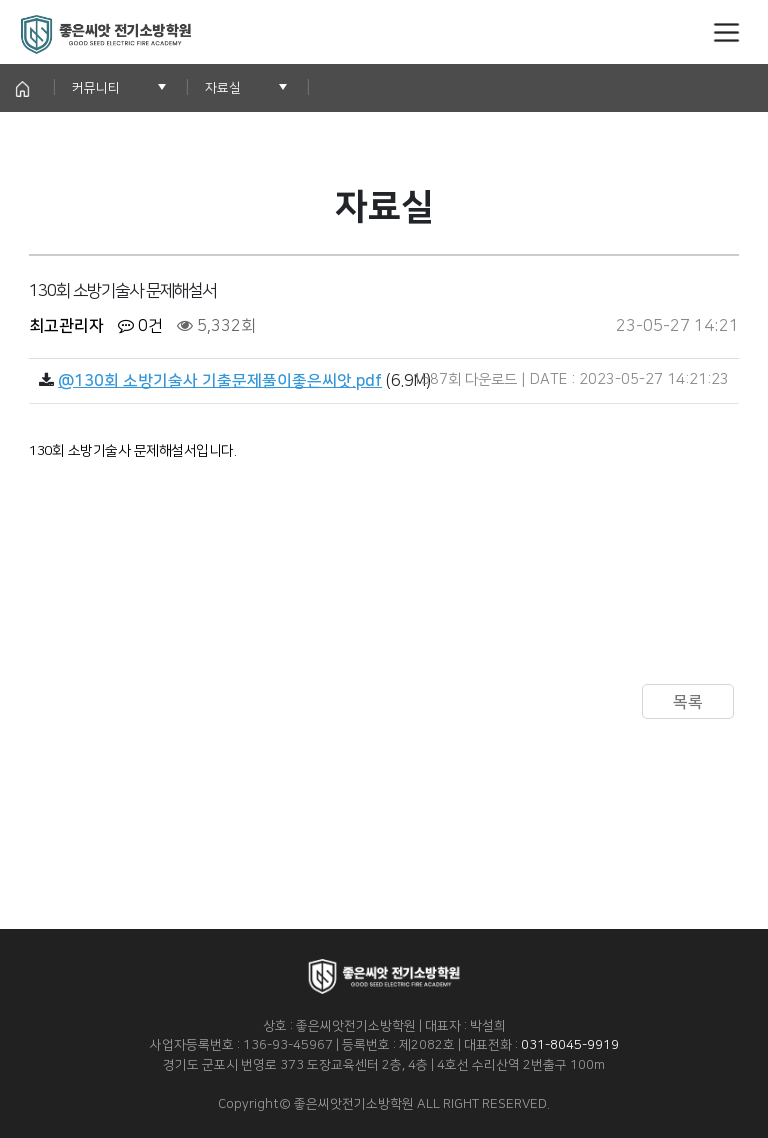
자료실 (223, 88)
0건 (140, 326)
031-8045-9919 (570, 1045)
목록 (688, 702)
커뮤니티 (96, 88)
